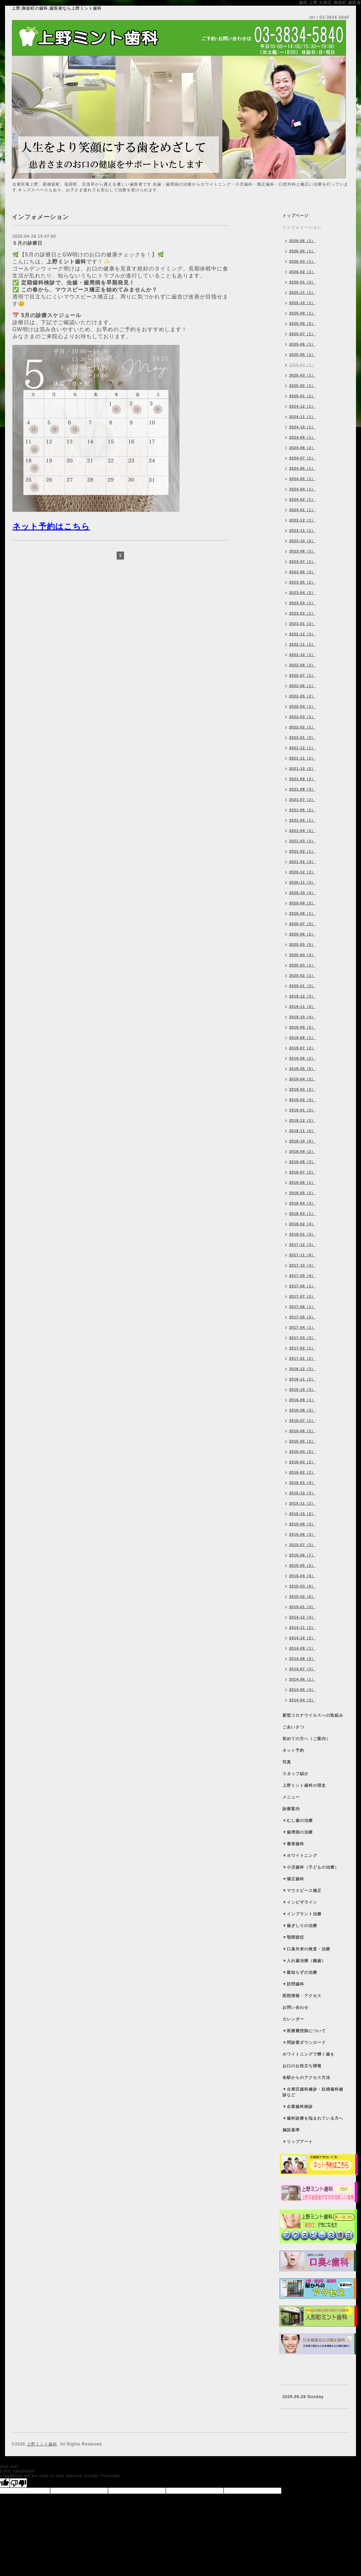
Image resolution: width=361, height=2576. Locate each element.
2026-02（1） (302, 272)
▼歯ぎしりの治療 (299, 1925)
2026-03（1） (302, 261)
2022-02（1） (302, 727)
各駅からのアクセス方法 (306, 2077)
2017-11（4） (302, 1255)
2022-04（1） (302, 706)
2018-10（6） (302, 1141)
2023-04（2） (302, 593)
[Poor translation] (18, 2483)
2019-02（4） (302, 1100)
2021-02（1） (302, 851)
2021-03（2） (302, 841)
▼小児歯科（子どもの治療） (310, 1867)
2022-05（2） (302, 696)
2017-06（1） (302, 1307)
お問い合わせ (295, 2007)
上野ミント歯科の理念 (304, 1785)
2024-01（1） (302, 510)
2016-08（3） (302, 1410)
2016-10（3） (302, 1389)
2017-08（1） (302, 1286)
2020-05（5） (302, 944)
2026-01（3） (302, 282)
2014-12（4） (302, 1617)
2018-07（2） (302, 1172)
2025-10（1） (302, 303)
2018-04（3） (302, 1203)
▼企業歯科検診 (297, 2106)
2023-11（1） (302, 530)
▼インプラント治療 (302, 1914)
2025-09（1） (302, 313)
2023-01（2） (302, 624)
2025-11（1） (302, 292)
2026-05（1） (302, 251)
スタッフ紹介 (295, 1773)
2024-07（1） (302, 458)
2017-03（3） (302, 1338)
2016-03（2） (302, 1462)
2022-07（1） (302, 675)
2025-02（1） (302, 386)
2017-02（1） (302, 1348)
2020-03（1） (302, 965)
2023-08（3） (302, 551)
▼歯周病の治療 (297, 1832)
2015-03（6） (302, 1586)
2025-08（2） (302, 323)
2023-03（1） (302, 603)
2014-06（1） (302, 1679)
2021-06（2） (302, 810)
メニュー (291, 1797)
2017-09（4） (302, 1276)
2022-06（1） (302, 686)
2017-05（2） (302, 1317)
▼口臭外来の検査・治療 (306, 1949)
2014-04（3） (302, 1700)
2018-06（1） (302, 1182)
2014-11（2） (302, 1628)
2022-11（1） (302, 644)
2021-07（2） (302, 800)
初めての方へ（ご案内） (306, 1738)
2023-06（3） (302, 572)
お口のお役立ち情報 (302, 2066)
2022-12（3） (302, 634)
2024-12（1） (302, 406)
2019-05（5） (302, 1069)
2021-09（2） (302, 779)
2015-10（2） (302, 1514)
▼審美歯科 (293, 1844)
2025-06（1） (302, 344)
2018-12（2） (302, 1120)
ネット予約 (293, 1750)
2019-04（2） (302, 1079)
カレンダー (293, 2019)
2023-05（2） (302, 582)
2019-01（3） (302, 1110)
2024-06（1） (302, 468)
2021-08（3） (302, 789)
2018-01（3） (302, 1234)
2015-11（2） (302, 1503)
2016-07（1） (302, 1421)
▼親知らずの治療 (299, 1972)
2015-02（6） (302, 1596)
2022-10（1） (302, 655)
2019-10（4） (302, 1017)
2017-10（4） (302, 1265)
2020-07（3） (302, 924)
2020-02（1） (302, 976)
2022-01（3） (302, 737)
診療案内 (291, 1808)
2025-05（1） (302, 355)
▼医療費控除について (304, 2030)
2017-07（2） (302, 1296)
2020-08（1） (302, 913)
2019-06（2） (302, 1058)
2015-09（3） (302, 1524)
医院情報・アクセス (302, 1995)
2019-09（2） (302, 1027)
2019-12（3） (302, 996)
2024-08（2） (302, 448)
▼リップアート (297, 2141)
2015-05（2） (302, 1565)
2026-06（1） (302, 241)
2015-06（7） (302, 1555)
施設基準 (291, 2130)
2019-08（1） (302, 1038)
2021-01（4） (302, 862)
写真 (286, 1762)
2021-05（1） (302, 820)
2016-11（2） (302, 1379)
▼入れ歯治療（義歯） (304, 1960)
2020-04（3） (302, 955)
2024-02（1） (302, 499)
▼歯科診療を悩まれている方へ (312, 2118)
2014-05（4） (302, 1690)
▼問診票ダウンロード (304, 2042)
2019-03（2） (302, 1089)
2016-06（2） (302, 1431)
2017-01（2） (302, 1358)
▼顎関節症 (293, 1937)
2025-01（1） (302, 396)
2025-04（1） (302, 365)
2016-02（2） (302, 1472)
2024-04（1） (302, 489)
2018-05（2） (302, 1193)
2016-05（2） (302, 1441)
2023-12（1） (302, 520)
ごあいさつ (293, 1727)
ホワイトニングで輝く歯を (308, 2054)
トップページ (295, 215)
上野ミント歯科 (42, 2444)
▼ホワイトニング (299, 1855)
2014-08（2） (302, 1659)
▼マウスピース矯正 (302, 1890)
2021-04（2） (302, 831)
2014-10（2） (302, 1638)
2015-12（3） (302, 1493)
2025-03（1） (302, 375)
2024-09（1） (302, 437)
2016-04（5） (302, 1452)
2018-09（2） (302, 1151)
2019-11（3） (302, 1007)
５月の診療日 (27, 243)
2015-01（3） (302, 1607)
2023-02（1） (302, 613)
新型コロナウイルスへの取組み (312, 1715)
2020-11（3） (302, 882)
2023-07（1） (302, 562)
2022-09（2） (302, 665)
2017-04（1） (302, 1327)
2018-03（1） (302, 1214)
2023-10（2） (302, 541)
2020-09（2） (302, 903)
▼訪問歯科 (293, 1984)
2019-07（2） (302, 1048)
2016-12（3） (302, 1369)
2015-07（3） (302, 1545)
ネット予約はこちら (51, 526)
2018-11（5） (302, 1131)
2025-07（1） (302, 334)
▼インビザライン (299, 1902)
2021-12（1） (302, 748)
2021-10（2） (302, 769)
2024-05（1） (302, 479)
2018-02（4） (302, 1224)
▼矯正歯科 (293, 1879)
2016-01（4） (302, 1483)
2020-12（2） (302, 872)
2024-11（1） (302, 417)
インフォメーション (302, 227)
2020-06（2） (302, 934)
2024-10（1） (302, 427)
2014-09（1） (302, 1648)
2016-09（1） (302, 1400)
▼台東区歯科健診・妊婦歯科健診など (312, 2092)
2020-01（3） (302, 986)
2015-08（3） (302, 1534)
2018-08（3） (302, 1162)
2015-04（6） (302, 1576)
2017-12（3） (302, 1245)
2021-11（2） (302, 758)
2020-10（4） (302, 893)
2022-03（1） (302, 717)
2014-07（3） (302, 1669)
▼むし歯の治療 (297, 1820)
